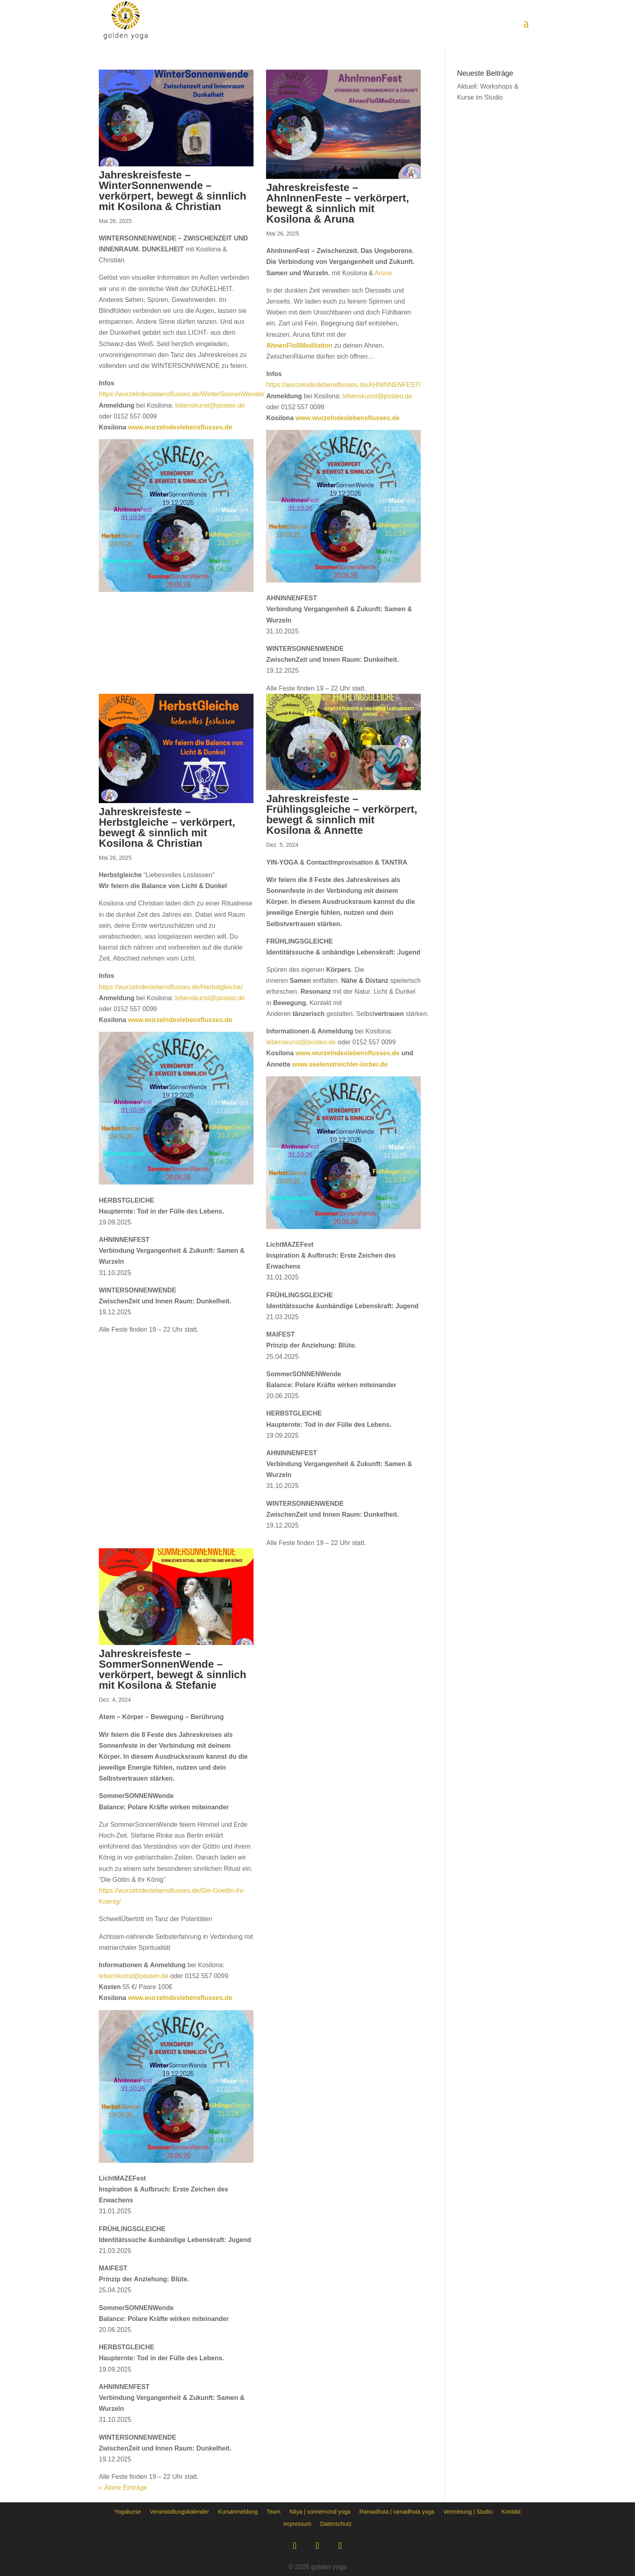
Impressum (297, 2524)
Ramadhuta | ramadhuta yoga (396, 2511)
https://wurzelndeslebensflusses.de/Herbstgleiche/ (171, 987)
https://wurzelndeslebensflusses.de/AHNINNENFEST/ (343, 384)
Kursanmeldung (238, 2511)
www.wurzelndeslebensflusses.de (180, 427)
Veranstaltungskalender (179, 2511)
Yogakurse (127, 2511)
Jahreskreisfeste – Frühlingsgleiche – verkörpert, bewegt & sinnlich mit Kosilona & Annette (341, 814)
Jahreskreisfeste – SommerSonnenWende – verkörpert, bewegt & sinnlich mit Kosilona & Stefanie (172, 1669)
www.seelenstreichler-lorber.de (340, 1064)
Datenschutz (336, 2524)
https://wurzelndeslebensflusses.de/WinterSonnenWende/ (181, 394)
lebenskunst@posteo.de (210, 405)
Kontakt (510, 2511)
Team (273, 2511)
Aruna (383, 273)
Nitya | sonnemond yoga (320, 2511)
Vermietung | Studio (467, 2511)
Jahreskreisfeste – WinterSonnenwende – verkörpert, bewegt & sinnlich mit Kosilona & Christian (172, 191)
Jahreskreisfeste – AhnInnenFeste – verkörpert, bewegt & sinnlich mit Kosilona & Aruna (337, 203)
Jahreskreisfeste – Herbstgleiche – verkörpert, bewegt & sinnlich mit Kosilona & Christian (167, 827)
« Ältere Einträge (123, 2487)
